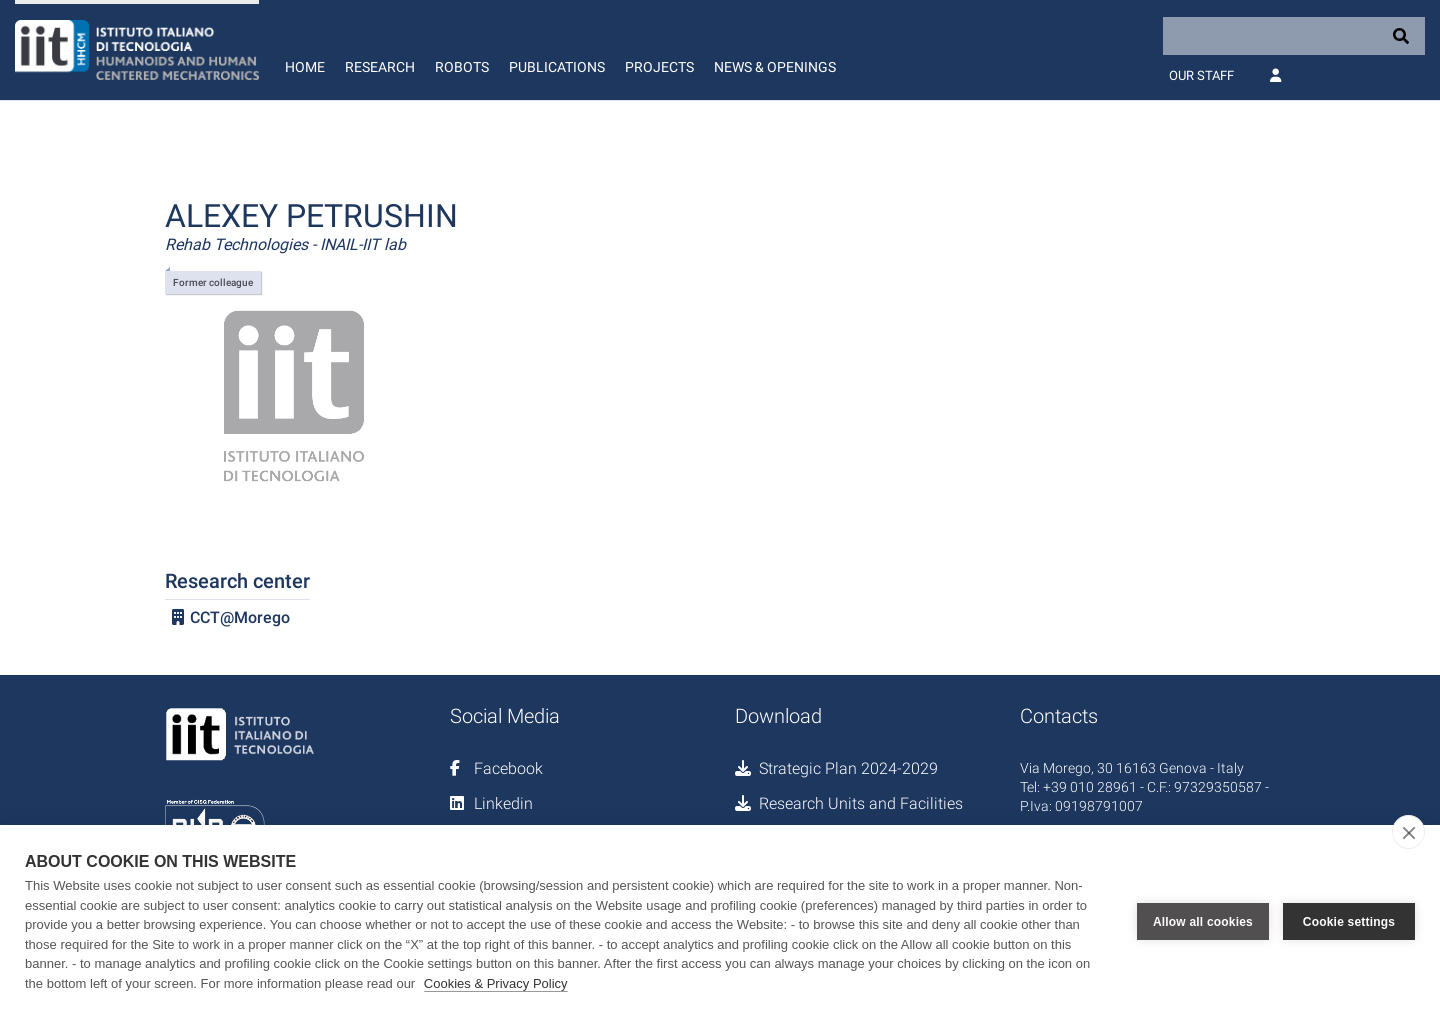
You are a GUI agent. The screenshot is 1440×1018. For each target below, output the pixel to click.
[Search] (1294, 36)
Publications (557, 67)
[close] (1408, 832)
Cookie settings (1349, 922)
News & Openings (775, 67)
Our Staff (1201, 75)
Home (305, 67)
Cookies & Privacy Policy (496, 983)
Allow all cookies (1203, 922)
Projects (659, 67)
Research (380, 67)
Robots (462, 67)
